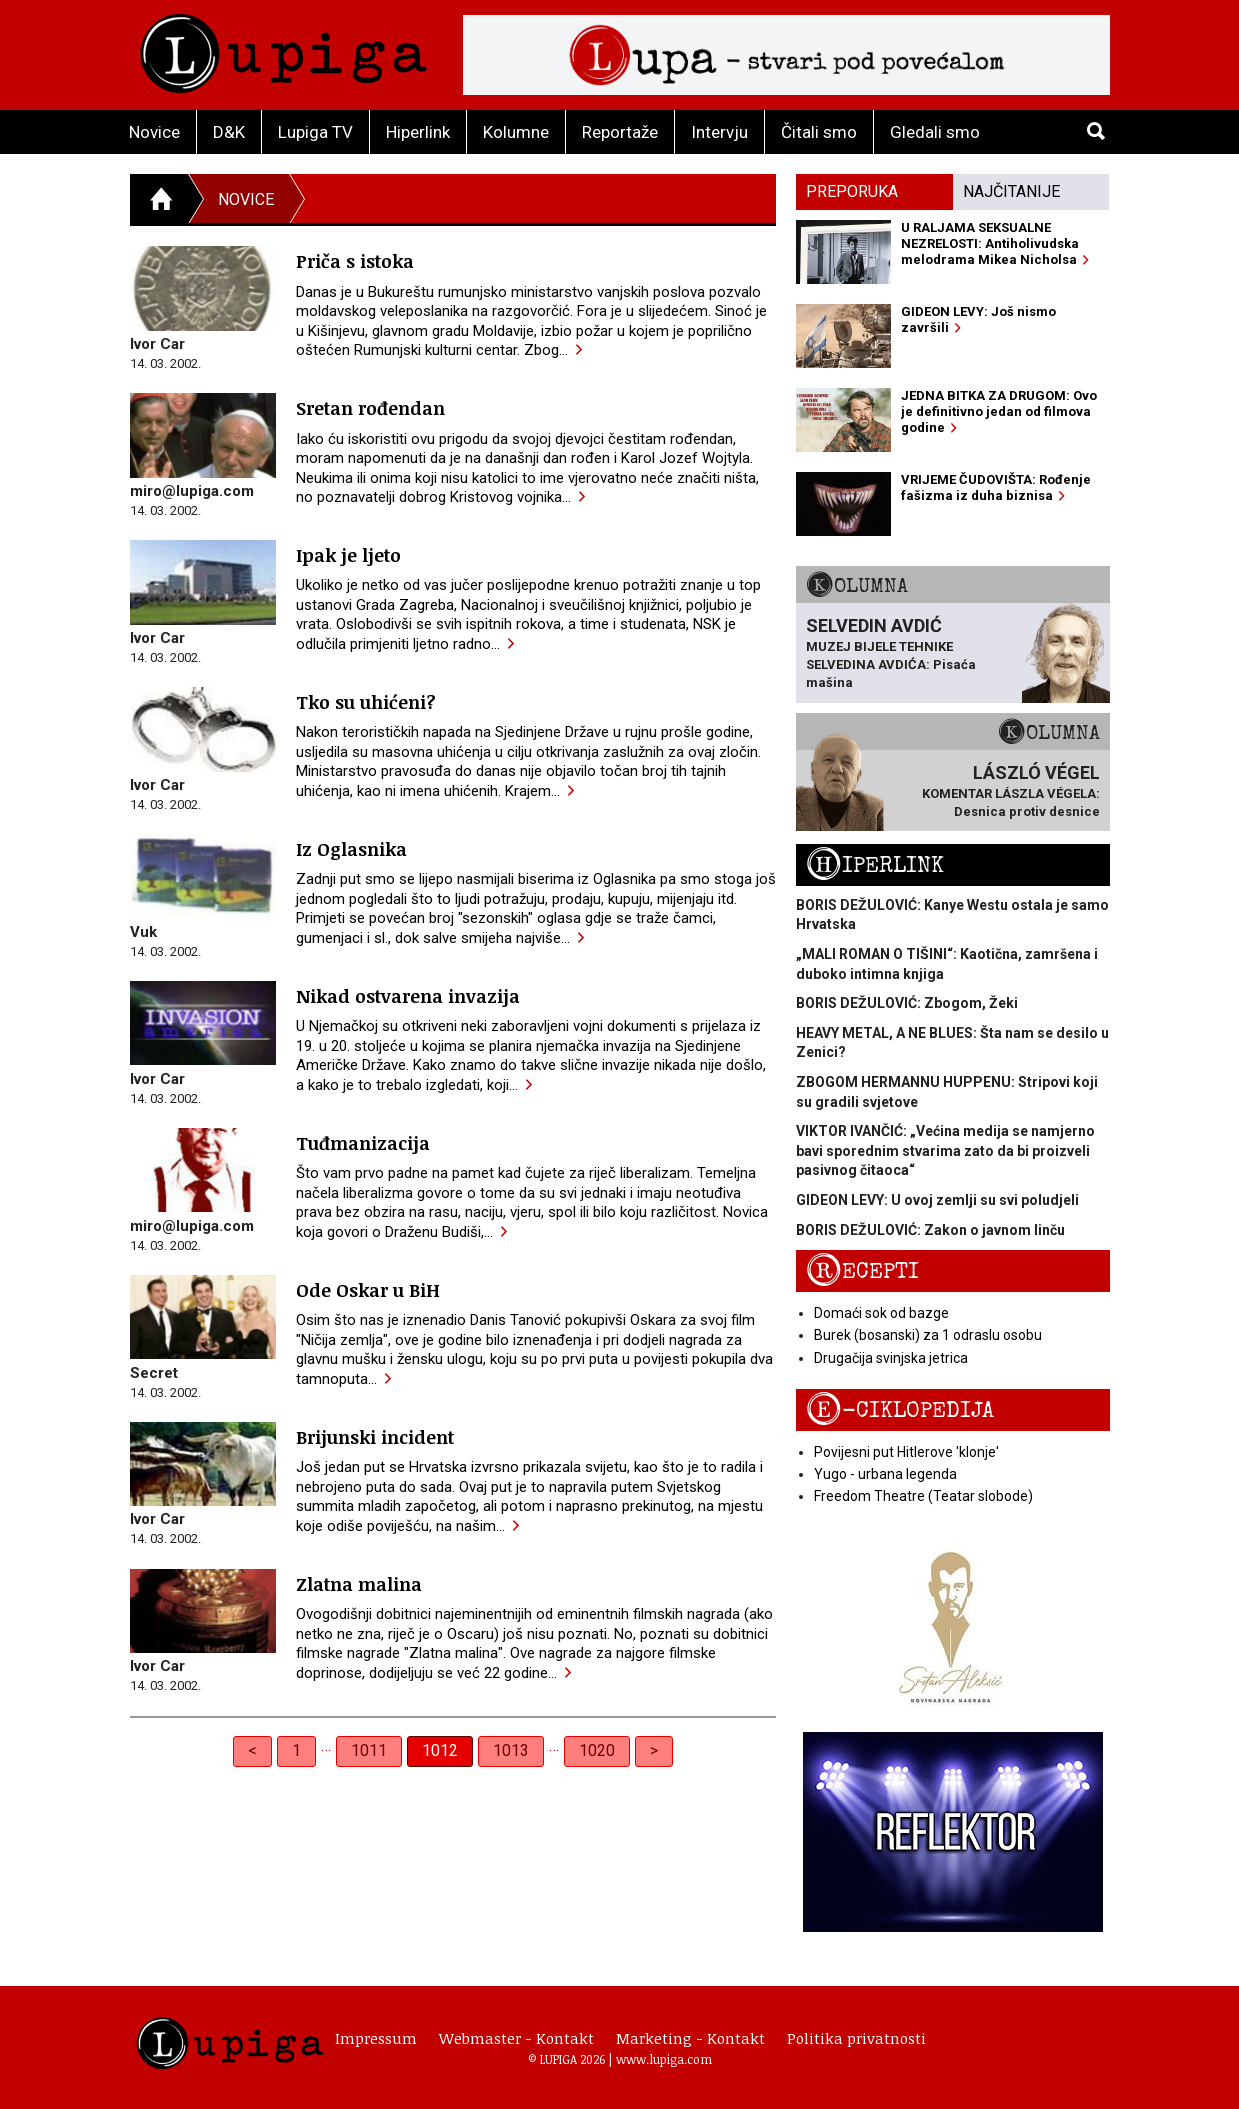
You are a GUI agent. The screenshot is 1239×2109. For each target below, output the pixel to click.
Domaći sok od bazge (881, 1313)
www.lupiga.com (664, 2059)
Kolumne (516, 132)
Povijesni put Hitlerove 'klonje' (906, 1452)
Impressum (376, 2038)
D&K (229, 132)
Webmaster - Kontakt (516, 2038)
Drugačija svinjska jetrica (891, 1358)
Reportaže (620, 132)
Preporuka (852, 191)
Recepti (862, 1271)
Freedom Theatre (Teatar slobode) (923, 1496)
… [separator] (326, 1745)
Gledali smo (935, 132)
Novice (154, 132)
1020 (597, 1750)
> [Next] (654, 1750)
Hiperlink (418, 132)
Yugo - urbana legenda (885, 1474)
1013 (511, 1750)
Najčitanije (1011, 191)
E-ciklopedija (900, 1410)
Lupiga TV (315, 132)
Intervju (719, 132)
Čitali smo (819, 132)
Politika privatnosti (856, 2038)
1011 (369, 1750)
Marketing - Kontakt (690, 2038)
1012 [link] (440, 1750)
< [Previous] (252, 1750)
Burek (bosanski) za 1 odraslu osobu (928, 1335)
